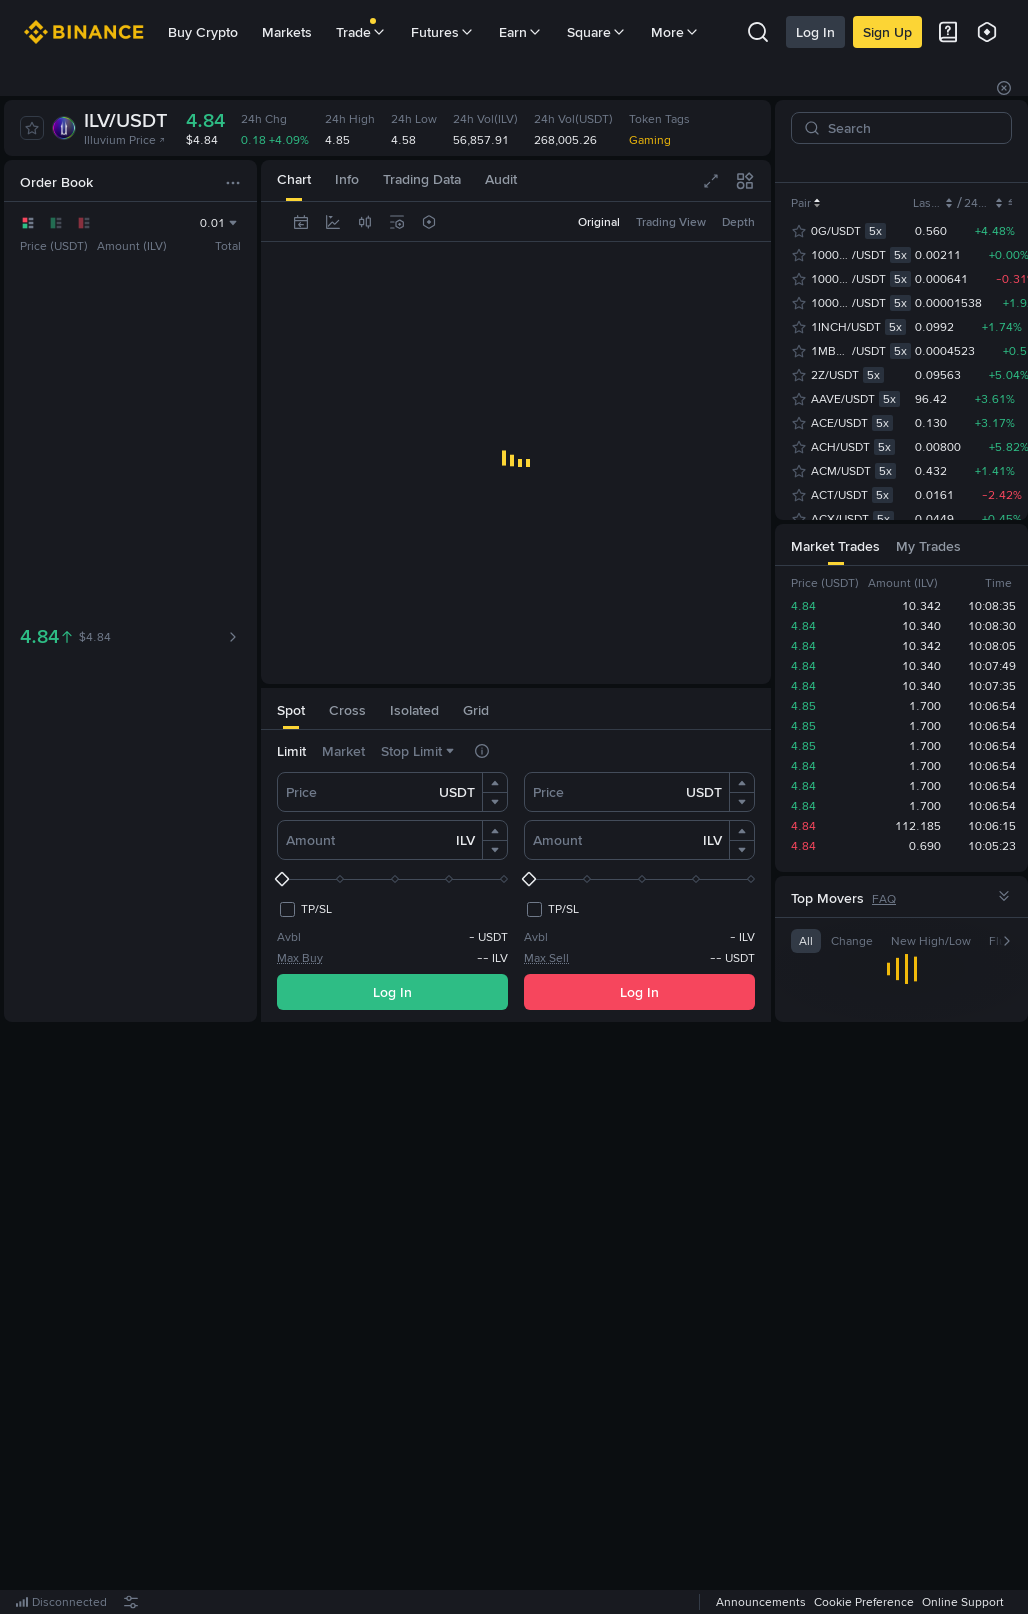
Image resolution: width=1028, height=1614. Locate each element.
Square (597, 32)
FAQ (884, 899)
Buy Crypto (203, 32)
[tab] (291, 708)
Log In (815, 32)
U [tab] (934, 163)
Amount (310, 840)
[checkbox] (304, 909)
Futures (443, 32)
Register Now (520, 1319)
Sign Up (887, 32)
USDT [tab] (895, 163)
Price (301, 792)
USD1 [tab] (973, 163)
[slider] (392, 879)
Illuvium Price (125, 140)
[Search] (909, 128)
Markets (287, 32)
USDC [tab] (842, 163)
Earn (521, 32)
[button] (495, 783)
